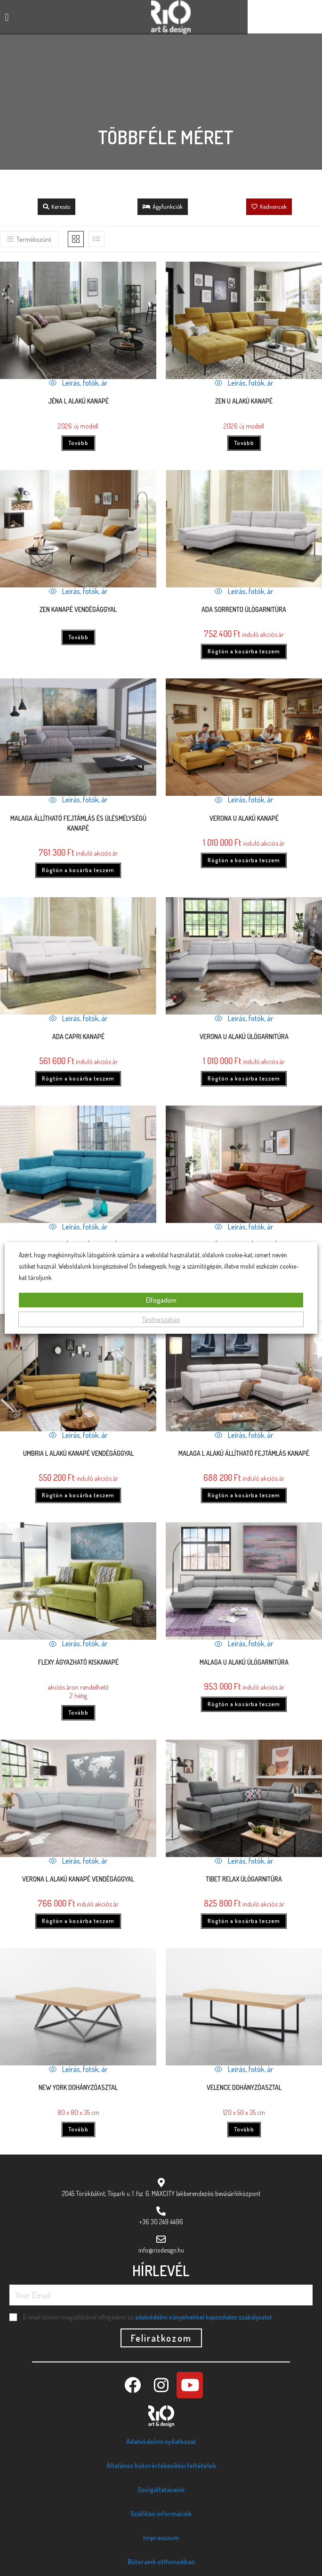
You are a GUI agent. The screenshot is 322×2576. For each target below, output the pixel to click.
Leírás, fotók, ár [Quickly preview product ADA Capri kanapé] (78, 1018)
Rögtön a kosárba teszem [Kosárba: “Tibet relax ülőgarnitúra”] (244, 1920)
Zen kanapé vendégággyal (78, 609)
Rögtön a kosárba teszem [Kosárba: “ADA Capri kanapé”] (78, 1078)
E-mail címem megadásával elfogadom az (148, 2317)
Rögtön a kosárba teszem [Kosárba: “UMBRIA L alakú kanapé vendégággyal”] (78, 1495)
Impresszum (161, 2537)
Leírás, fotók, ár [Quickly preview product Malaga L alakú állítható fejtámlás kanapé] (244, 1435)
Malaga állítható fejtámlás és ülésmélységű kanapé (78, 823)
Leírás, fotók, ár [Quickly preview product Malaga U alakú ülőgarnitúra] (244, 1643)
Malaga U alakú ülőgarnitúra (244, 1662)
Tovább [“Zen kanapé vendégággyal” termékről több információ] (78, 637)
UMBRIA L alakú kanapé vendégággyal (78, 1453)
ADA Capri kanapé (78, 1036)
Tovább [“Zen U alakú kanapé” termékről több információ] (244, 442)
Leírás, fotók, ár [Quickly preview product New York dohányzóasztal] (78, 2069)
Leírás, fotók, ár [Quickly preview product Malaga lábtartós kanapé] (78, 1226)
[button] (6, 17)
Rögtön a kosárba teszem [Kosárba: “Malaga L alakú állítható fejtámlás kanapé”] (244, 1495)
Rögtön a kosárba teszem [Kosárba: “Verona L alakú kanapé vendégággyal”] (78, 1920)
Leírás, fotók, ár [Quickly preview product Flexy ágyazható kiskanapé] (78, 1643)
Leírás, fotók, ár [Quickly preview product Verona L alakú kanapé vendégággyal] (78, 1861)
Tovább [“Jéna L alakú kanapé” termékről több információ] (78, 442)
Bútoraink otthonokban (161, 2561)
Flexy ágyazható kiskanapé (78, 1662)
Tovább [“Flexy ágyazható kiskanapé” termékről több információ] (78, 1712)
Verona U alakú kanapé (244, 818)
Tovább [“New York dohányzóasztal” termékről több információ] (78, 2129)
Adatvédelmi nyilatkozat (161, 2441)
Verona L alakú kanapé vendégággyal (78, 1879)
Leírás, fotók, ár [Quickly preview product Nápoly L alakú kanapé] (244, 1226)
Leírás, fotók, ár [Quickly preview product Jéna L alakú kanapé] (78, 383)
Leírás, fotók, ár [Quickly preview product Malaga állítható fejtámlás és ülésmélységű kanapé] (78, 799)
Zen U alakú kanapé (244, 401)
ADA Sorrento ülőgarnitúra (243, 609)
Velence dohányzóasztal (244, 2087)
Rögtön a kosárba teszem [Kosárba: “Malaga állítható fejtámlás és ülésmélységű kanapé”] (78, 870)
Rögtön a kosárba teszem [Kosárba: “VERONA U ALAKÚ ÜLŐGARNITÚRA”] (244, 1078)
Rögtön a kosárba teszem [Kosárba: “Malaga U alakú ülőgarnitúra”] (244, 1704)
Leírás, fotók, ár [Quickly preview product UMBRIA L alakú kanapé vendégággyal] (78, 1435)
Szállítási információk (161, 2513)
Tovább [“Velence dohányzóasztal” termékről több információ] (244, 2129)
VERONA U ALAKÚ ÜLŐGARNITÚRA (244, 1036)
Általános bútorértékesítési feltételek (161, 2465)
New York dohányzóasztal (78, 2087)
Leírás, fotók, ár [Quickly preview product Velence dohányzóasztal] (244, 2069)
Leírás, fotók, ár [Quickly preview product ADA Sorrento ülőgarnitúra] (244, 591)
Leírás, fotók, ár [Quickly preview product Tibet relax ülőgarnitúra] (244, 1861)
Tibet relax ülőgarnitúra (244, 1879)
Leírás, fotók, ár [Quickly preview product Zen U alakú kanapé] (244, 383)
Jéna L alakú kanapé (78, 401)
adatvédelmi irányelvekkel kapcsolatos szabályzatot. (204, 2317)
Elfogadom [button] (161, 1300)
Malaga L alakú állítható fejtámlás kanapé (243, 1453)
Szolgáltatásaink (161, 2489)
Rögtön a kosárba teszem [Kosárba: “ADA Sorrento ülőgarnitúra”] (244, 651)
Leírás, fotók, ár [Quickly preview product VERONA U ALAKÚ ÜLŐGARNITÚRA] (244, 1018)
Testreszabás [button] (161, 1319)
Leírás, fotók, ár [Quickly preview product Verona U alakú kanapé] (244, 799)
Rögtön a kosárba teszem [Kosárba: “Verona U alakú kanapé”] (244, 860)
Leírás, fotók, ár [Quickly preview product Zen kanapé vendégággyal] (78, 591)
